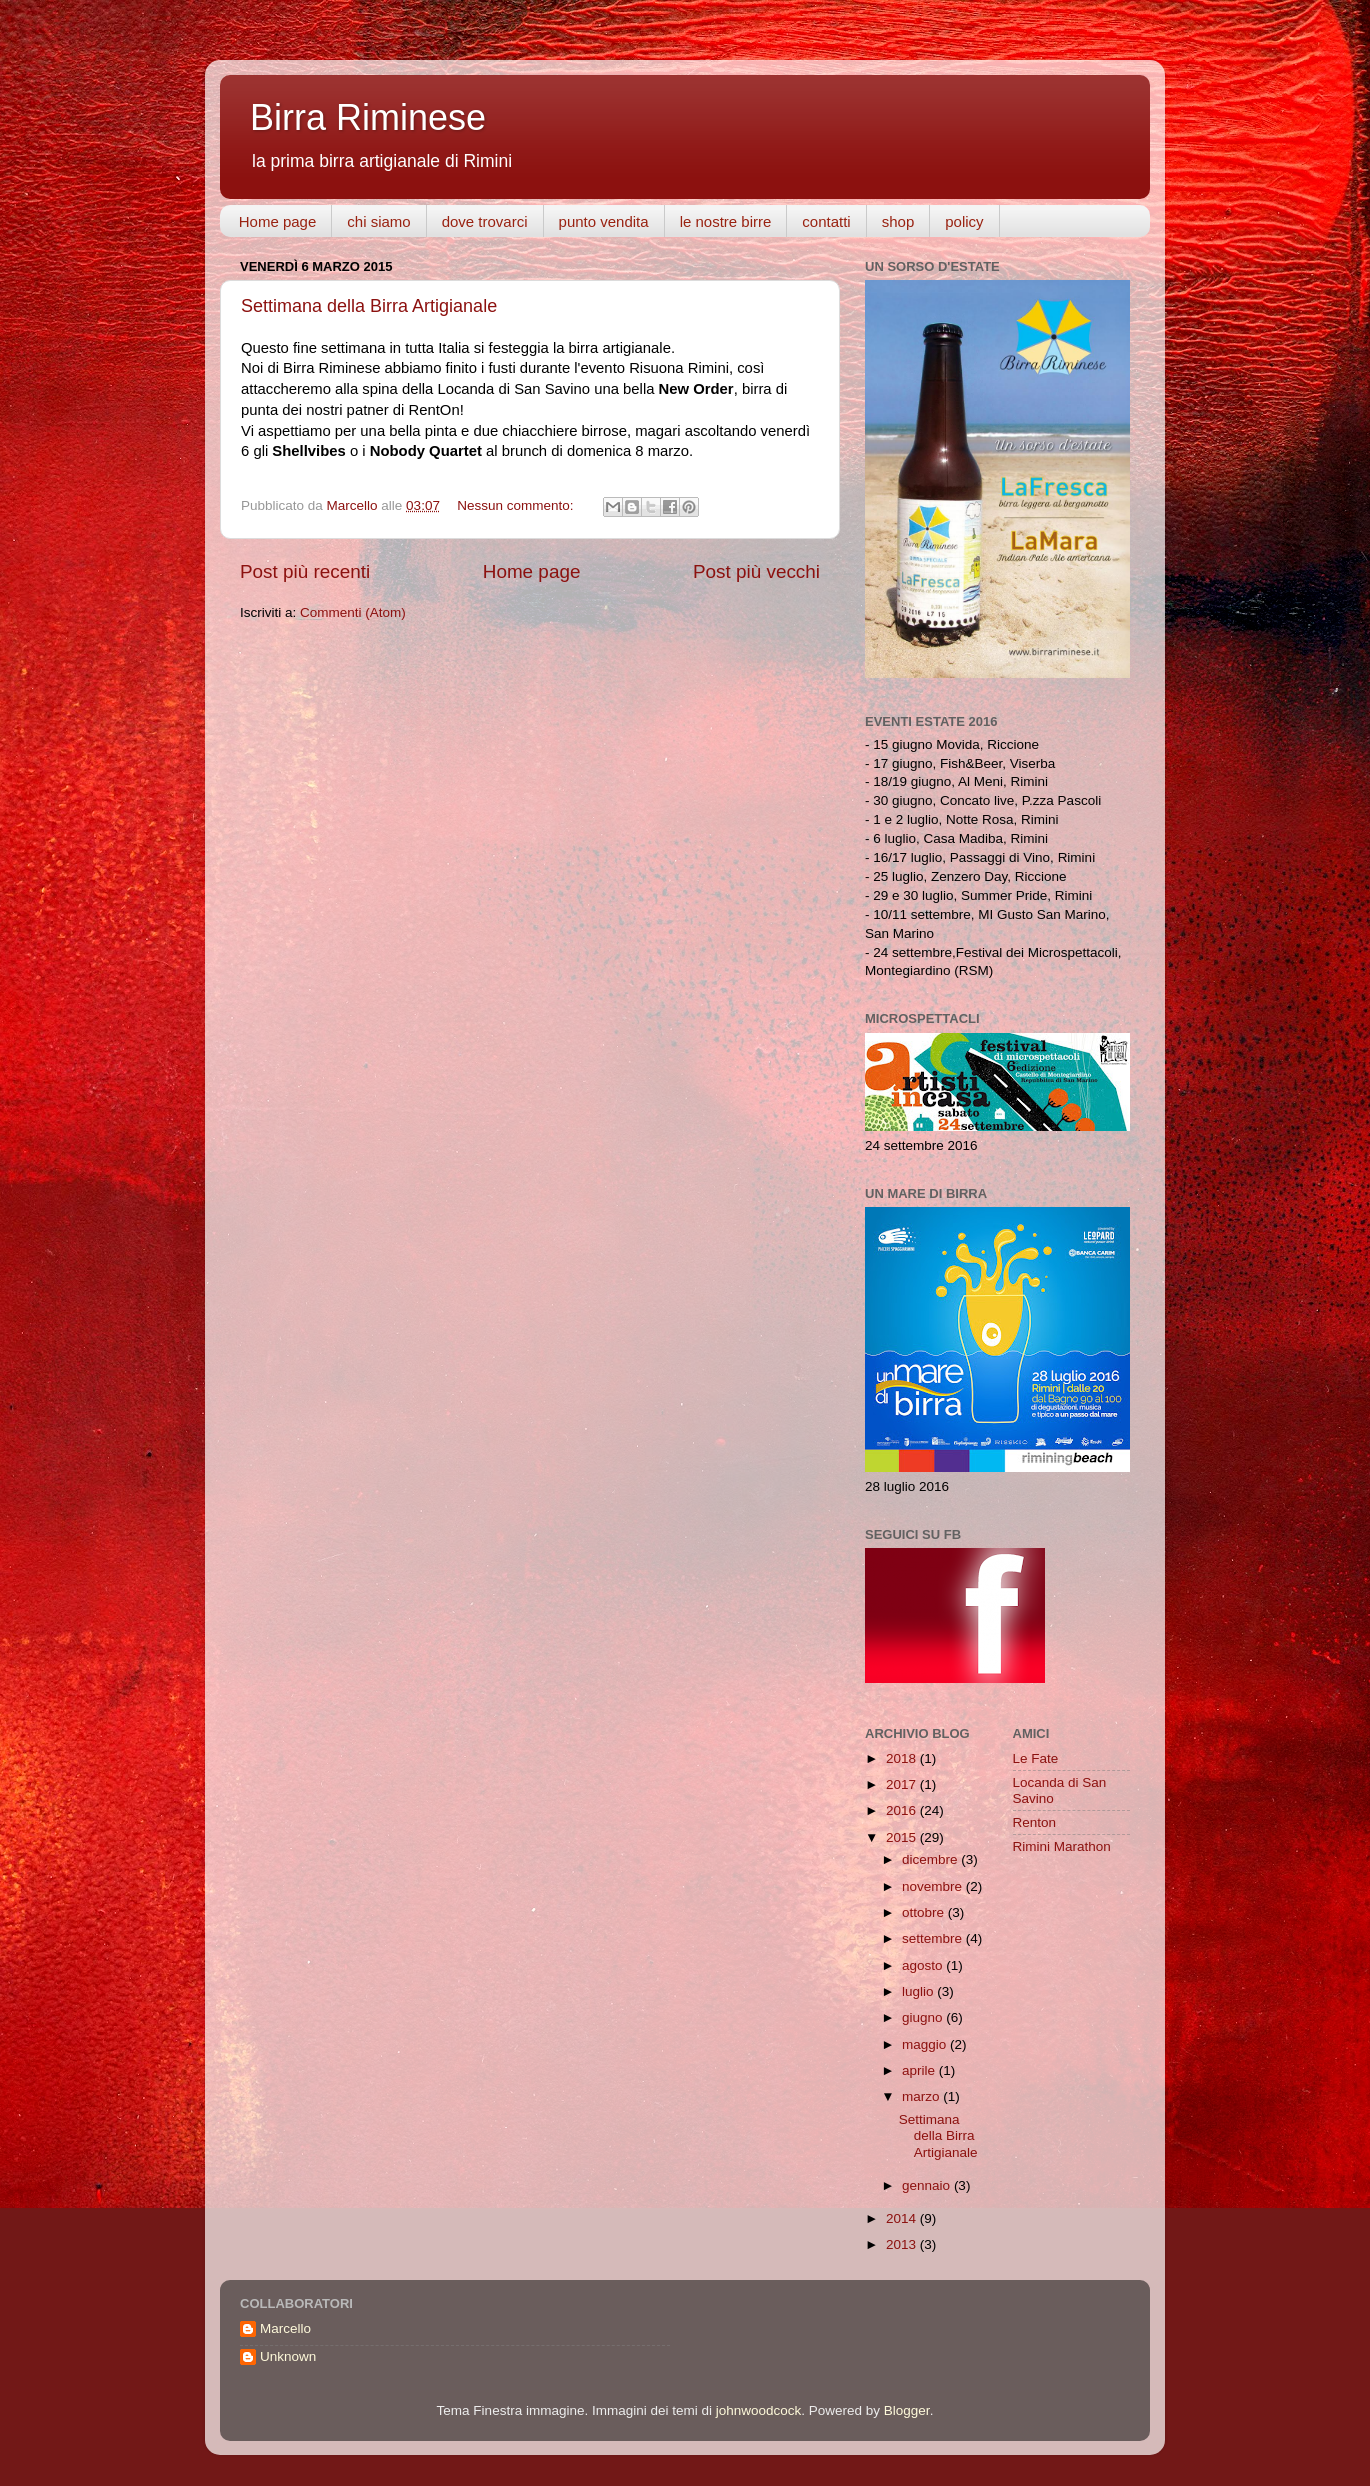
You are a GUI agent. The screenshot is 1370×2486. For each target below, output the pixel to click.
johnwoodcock (759, 2410)
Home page (278, 221)
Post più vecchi (756, 571)
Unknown (288, 2356)
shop (898, 221)
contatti (826, 221)
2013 (903, 2244)
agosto (924, 1965)
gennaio (928, 2185)
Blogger (907, 2410)
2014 (903, 2218)
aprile (920, 2070)
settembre (934, 1938)
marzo (922, 2096)
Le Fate (1036, 1758)
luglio (919, 1991)
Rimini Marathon (1062, 1846)
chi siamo (378, 221)
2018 (903, 1758)
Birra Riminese (368, 117)
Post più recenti (305, 571)
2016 (903, 1810)
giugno (924, 2017)
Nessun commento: (517, 505)
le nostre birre (726, 221)
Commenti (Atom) (353, 612)
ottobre (925, 1912)
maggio (926, 2044)
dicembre (931, 1859)
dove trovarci (485, 221)
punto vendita (604, 221)
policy (964, 221)
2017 (903, 1784)
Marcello (285, 2328)
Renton (1035, 1822)
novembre (934, 1886)
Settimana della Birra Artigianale (369, 306)
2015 (903, 1837)
